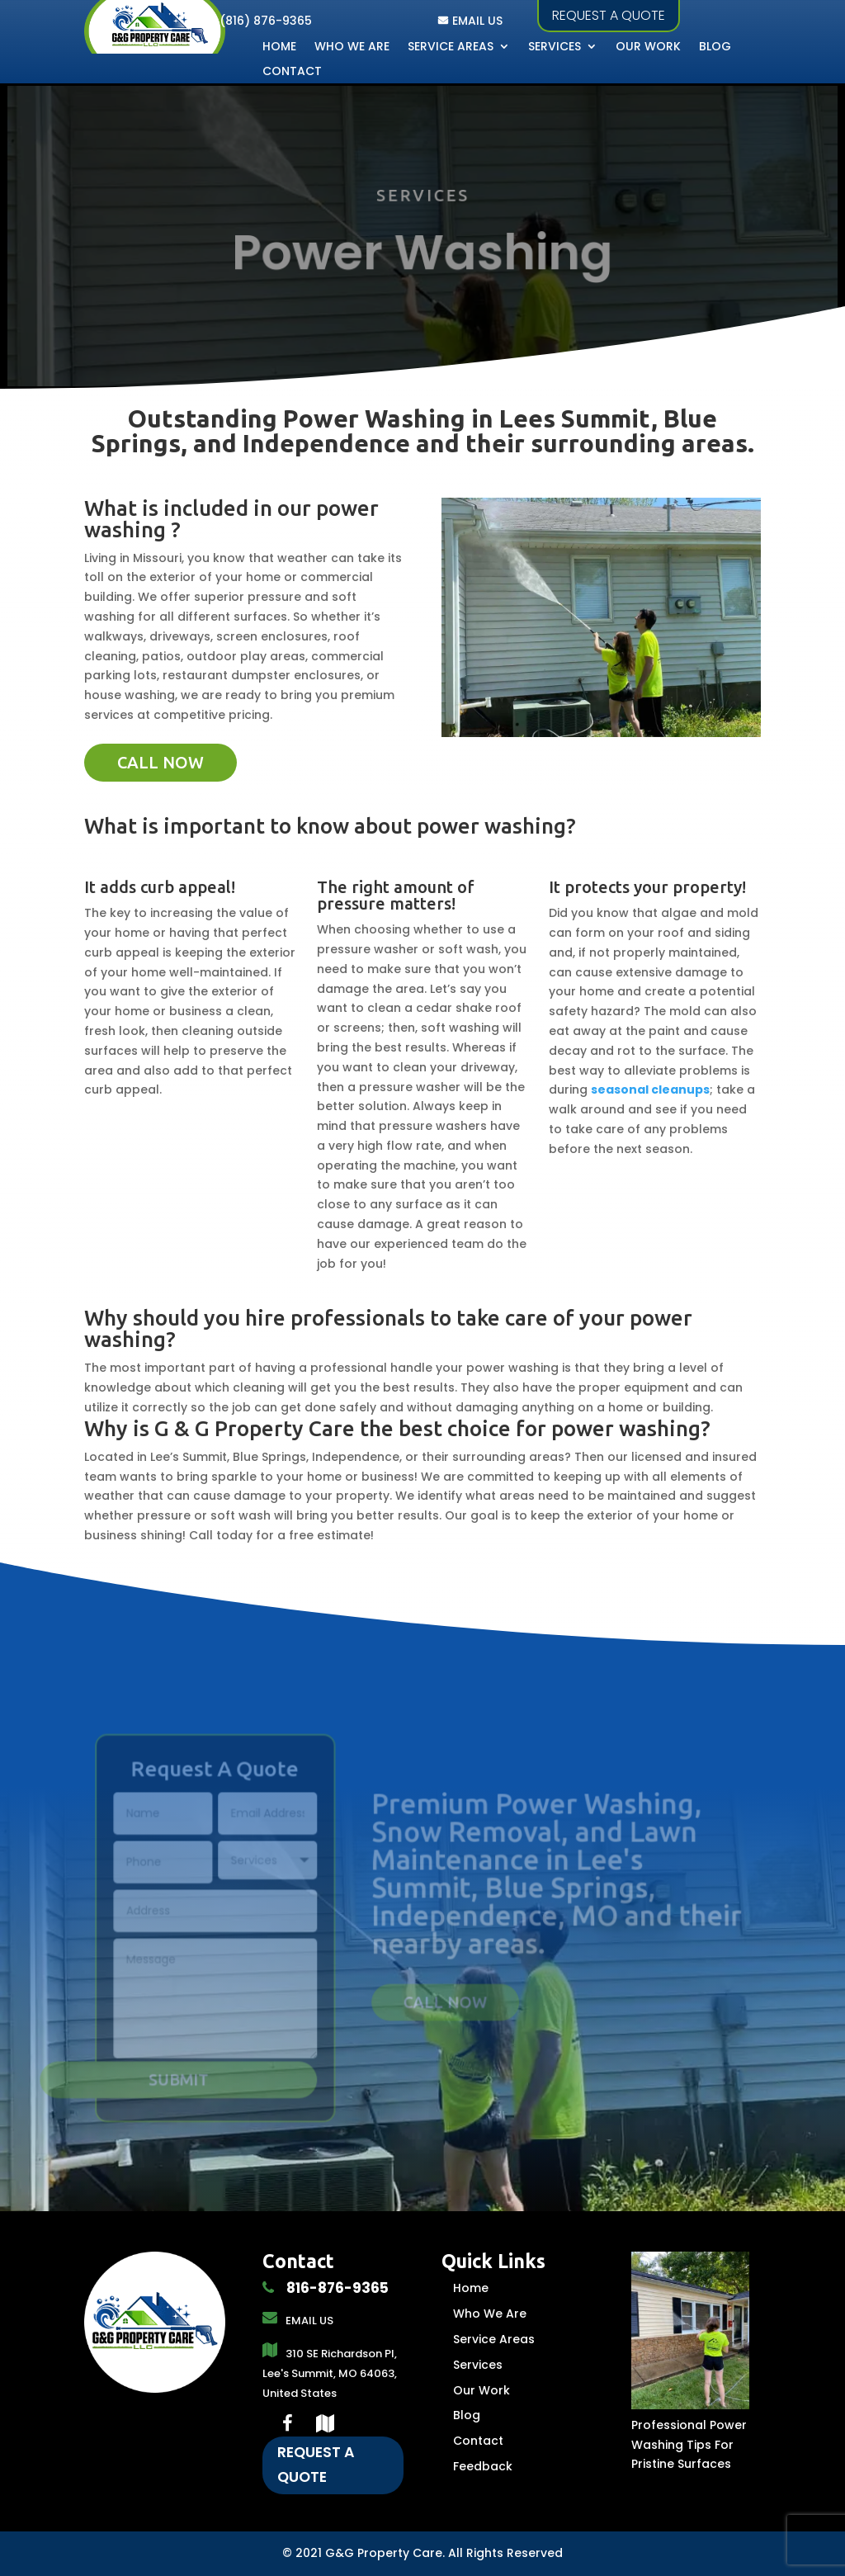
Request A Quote (316, 2464)
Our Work (648, 47)
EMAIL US (477, 20)
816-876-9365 (336, 2288)
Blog (715, 47)
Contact (292, 72)
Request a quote (608, 15)
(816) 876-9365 (266, 20)
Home (279, 47)
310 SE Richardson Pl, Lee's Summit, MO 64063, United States (329, 2373)
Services (554, 47)
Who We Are (351, 47)
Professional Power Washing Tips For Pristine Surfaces (689, 2445)
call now (160, 762)
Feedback (482, 2466)
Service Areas (450, 47)
